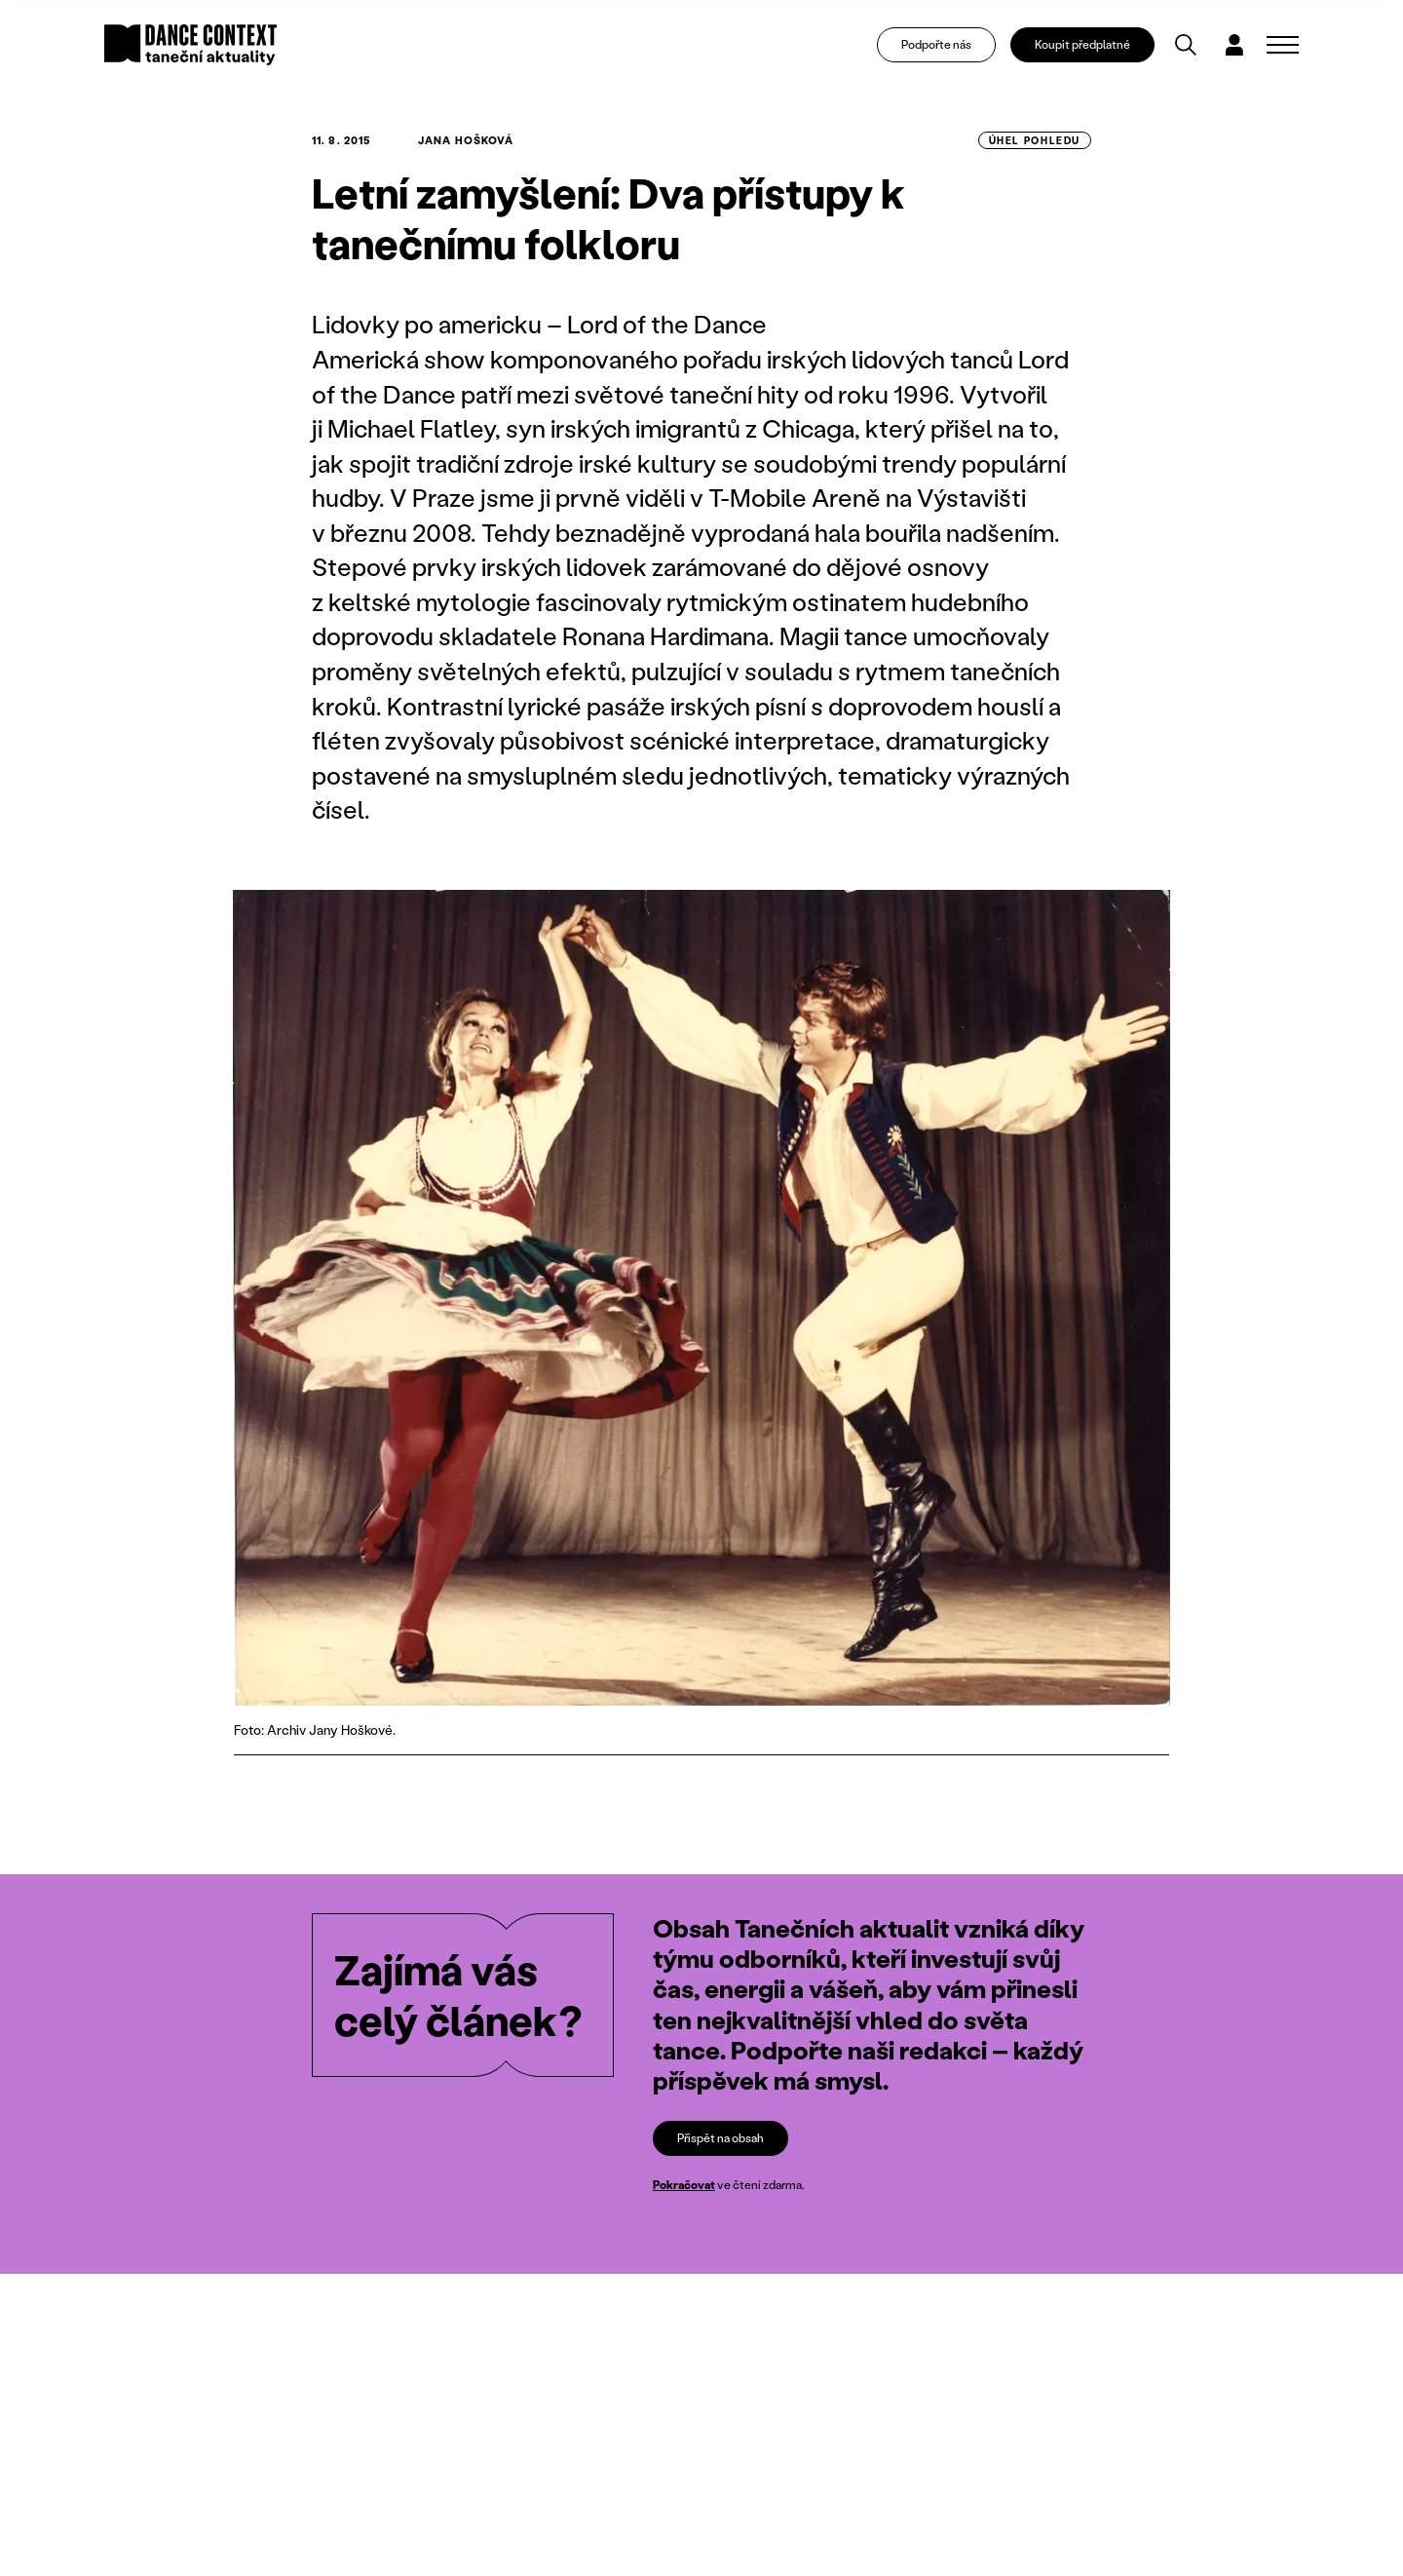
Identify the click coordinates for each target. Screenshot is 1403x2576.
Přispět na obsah (720, 2138)
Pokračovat (684, 2184)
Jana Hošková (465, 140)
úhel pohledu (1035, 140)
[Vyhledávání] (1185, 44)
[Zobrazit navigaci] (1283, 44)
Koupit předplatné (1082, 44)
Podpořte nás (936, 44)
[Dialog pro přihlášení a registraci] (1234, 44)
